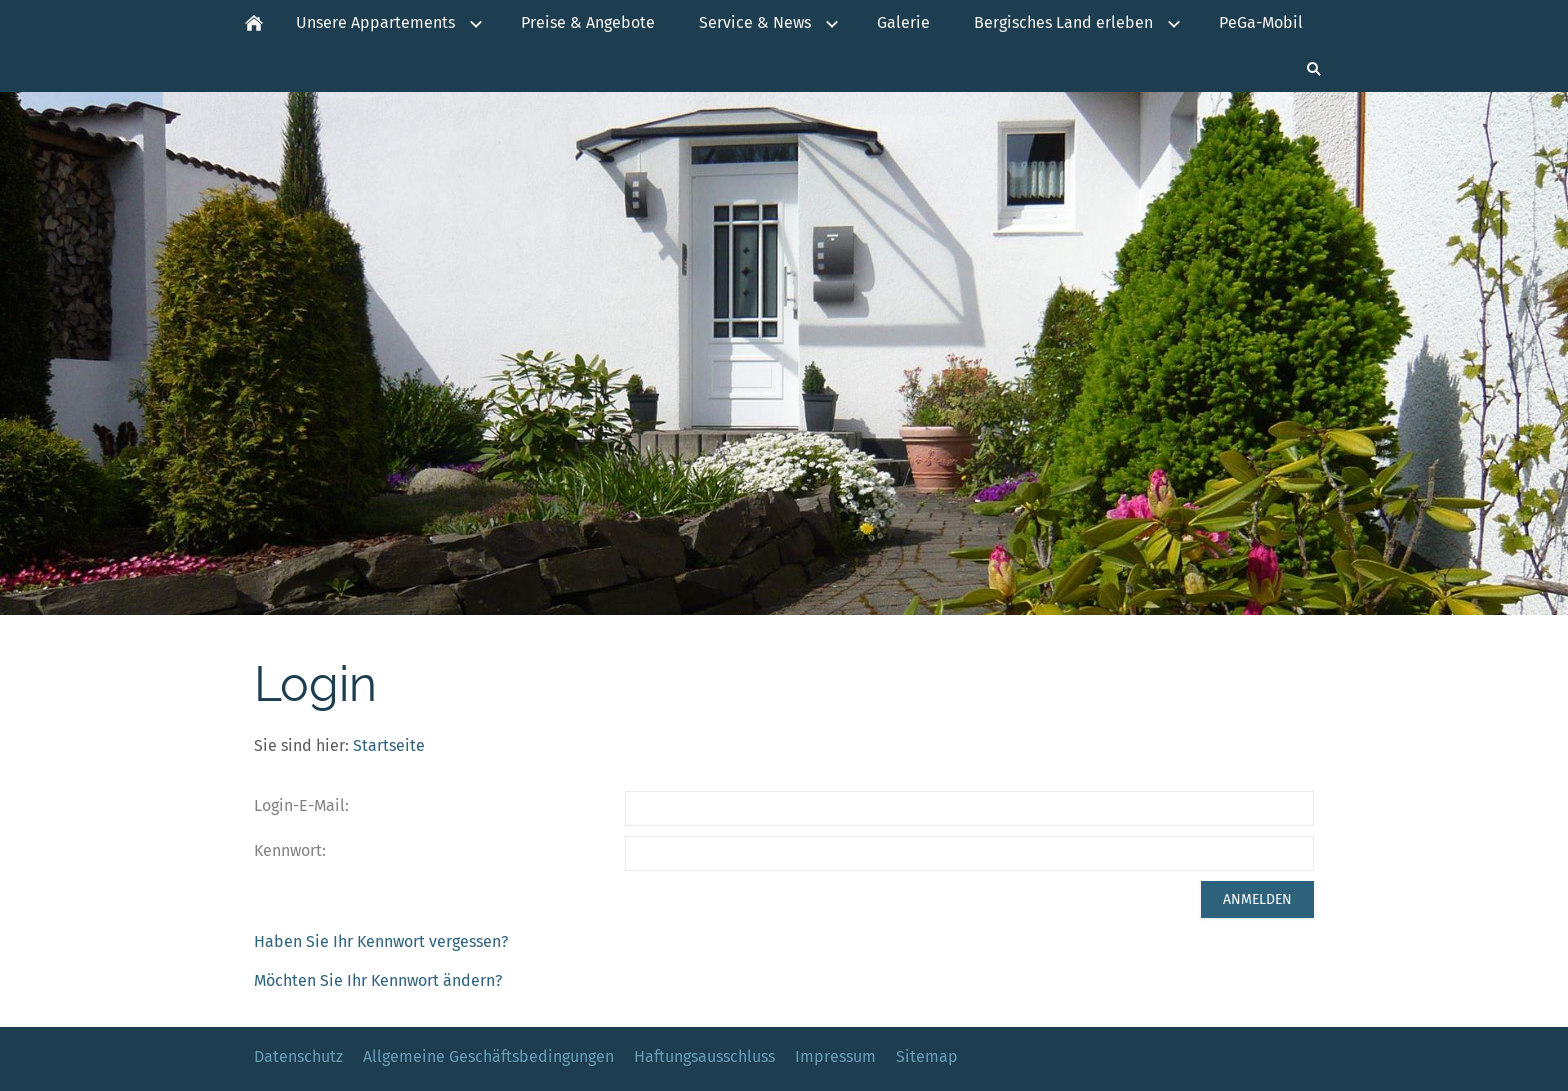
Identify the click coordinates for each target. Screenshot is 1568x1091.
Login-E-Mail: (301, 805)
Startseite (389, 745)
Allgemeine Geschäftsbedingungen (488, 1056)
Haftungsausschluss (704, 1056)
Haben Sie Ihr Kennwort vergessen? (381, 941)
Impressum (835, 1056)
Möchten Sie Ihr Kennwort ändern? (378, 980)
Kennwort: (290, 850)
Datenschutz (298, 1056)
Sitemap (927, 1056)
